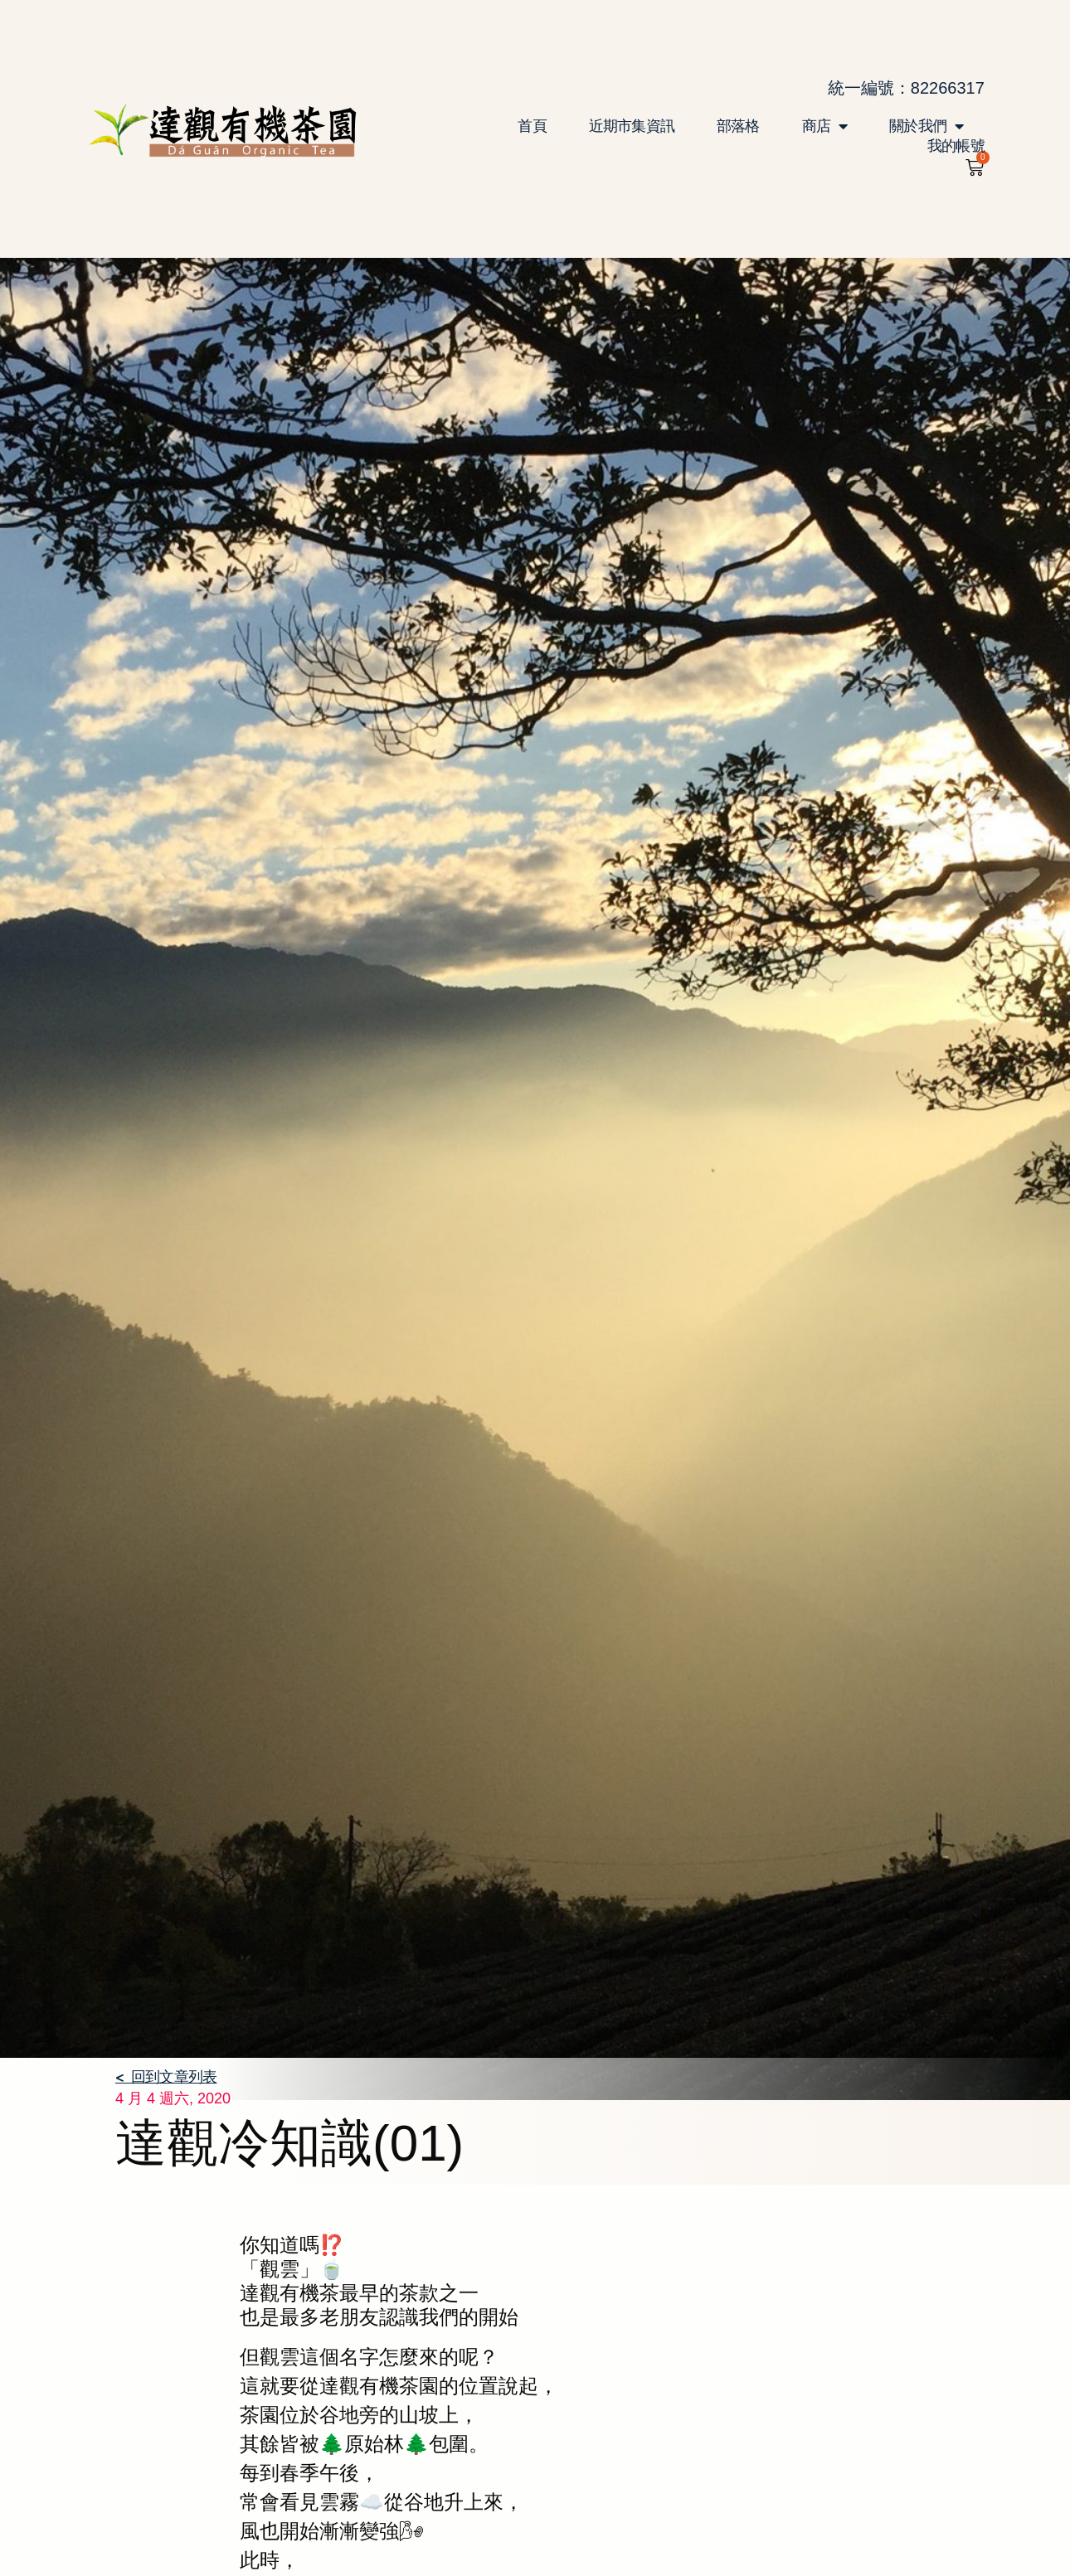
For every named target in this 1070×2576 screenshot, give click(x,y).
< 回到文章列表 (165, 2076)
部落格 (738, 126)
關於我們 (926, 126)
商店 (825, 126)
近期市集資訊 (631, 126)
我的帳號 (956, 146)
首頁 (532, 126)
